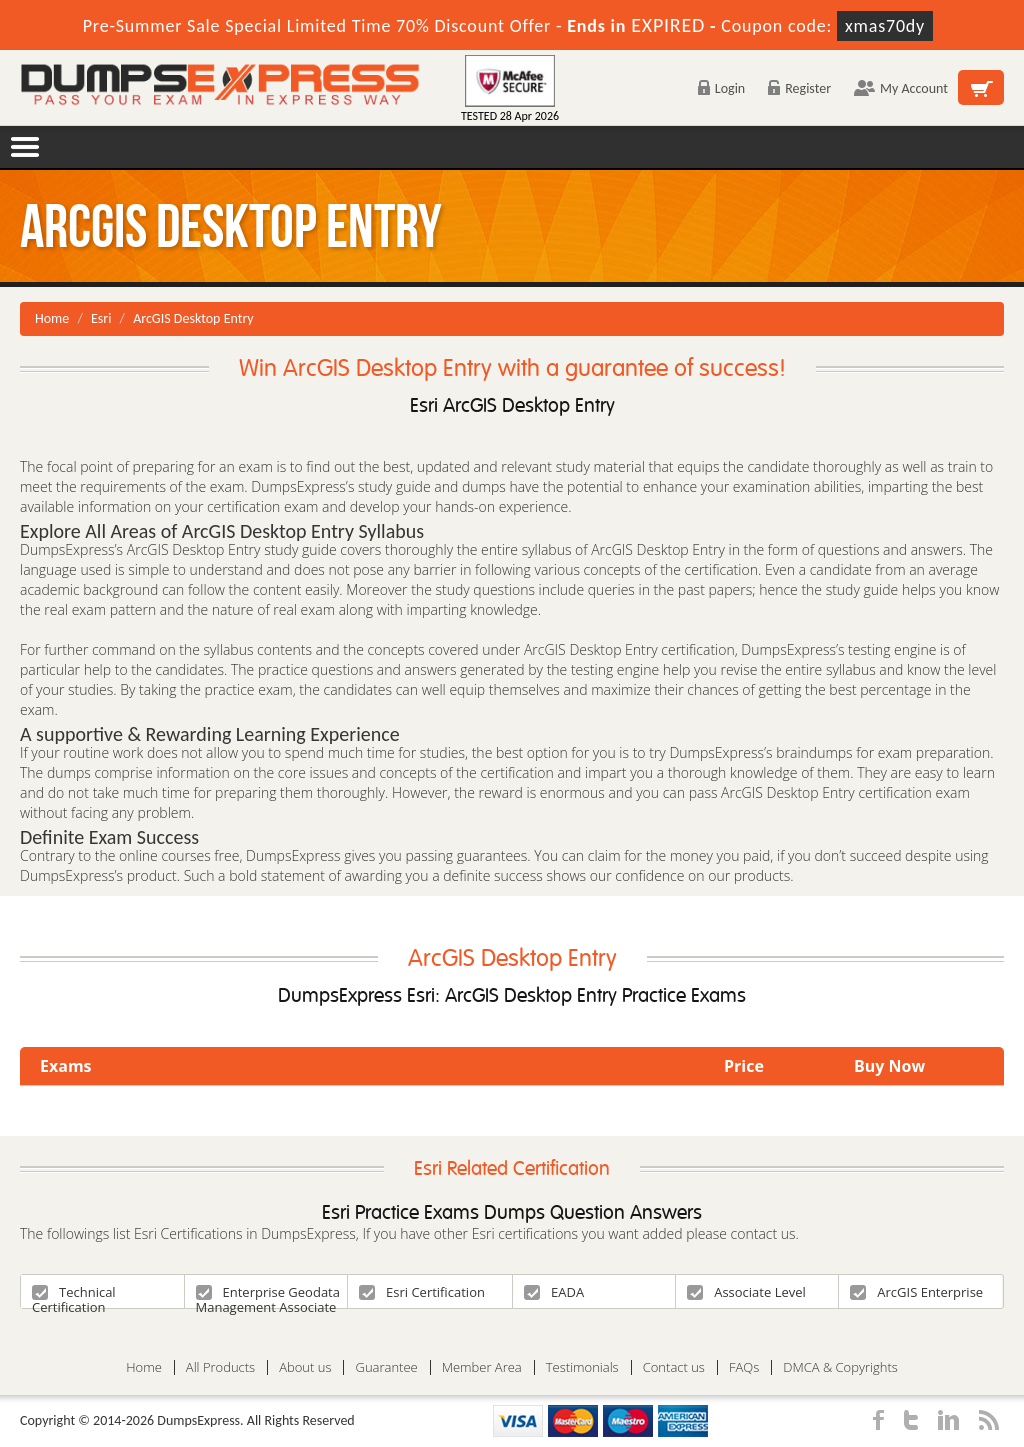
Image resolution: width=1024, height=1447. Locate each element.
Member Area (482, 1367)
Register (799, 88)
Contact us (674, 1367)
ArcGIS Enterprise (916, 1292)
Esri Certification (422, 1292)
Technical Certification (74, 1295)
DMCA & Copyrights (840, 1367)
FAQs (744, 1367)
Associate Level (746, 1292)
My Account (901, 88)
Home (52, 318)
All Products (220, 1367)
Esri (101, 318)
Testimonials (582, 1367)
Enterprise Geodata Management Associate (268, 1295)
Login (721, 88)
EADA (554, 1292)
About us (305, 1367)
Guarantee (386, 1367)
